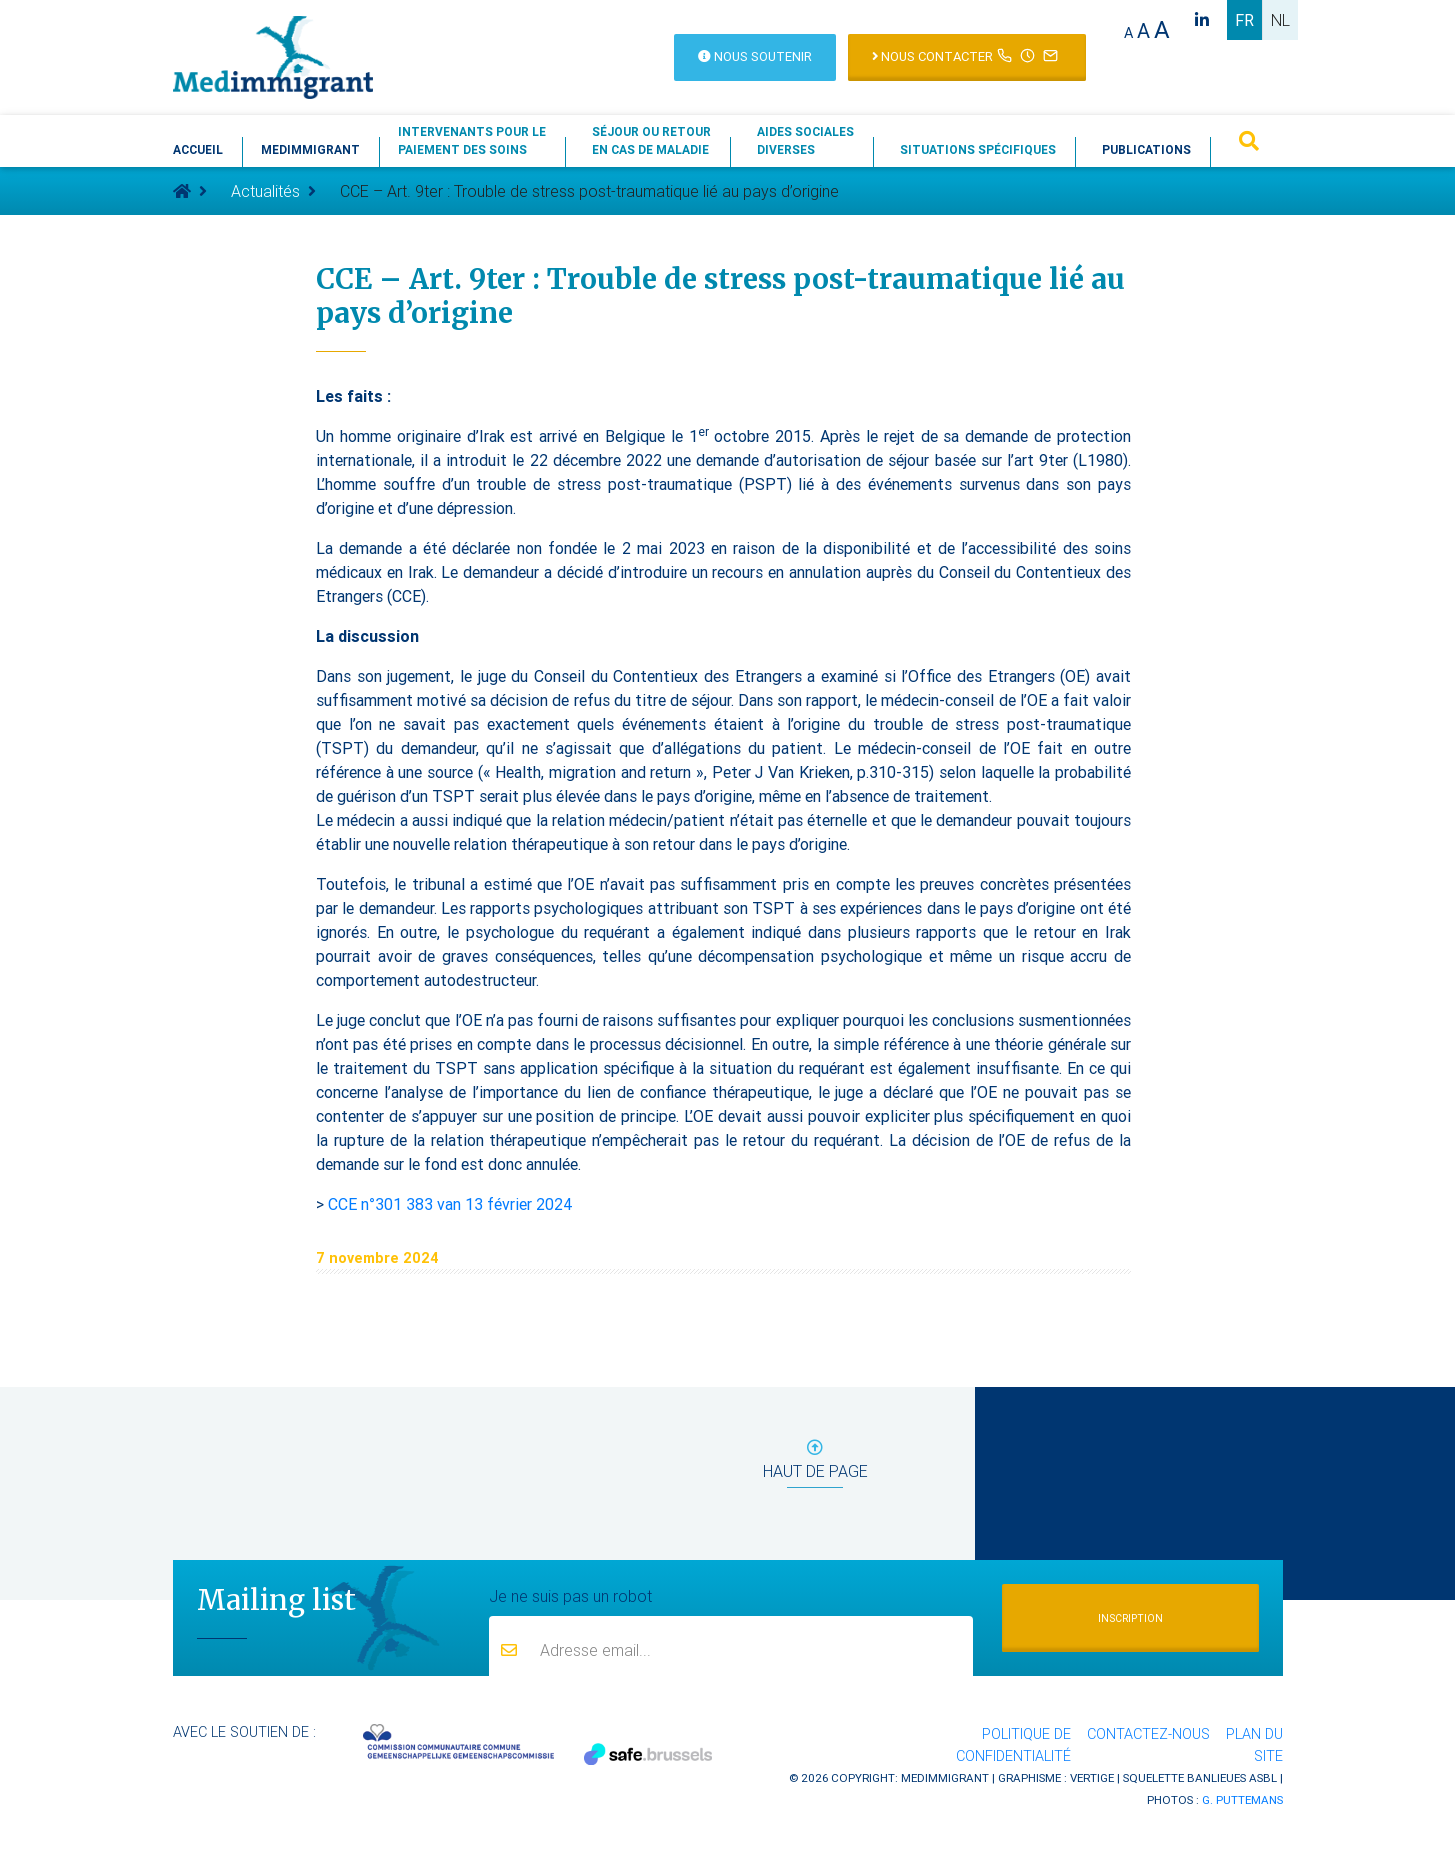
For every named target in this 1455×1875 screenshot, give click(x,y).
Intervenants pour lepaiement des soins (472, 140)
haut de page (815, 1463)
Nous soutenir (755, 56)
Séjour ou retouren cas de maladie (651, 140)
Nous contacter (967, 54)
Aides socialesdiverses (805, 140)
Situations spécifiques (978, 149)
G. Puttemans (1242, 1799)
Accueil (198, 149)
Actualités (265, 191)
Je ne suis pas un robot (570, 1595)
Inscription (1130, 1618)
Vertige (1092, 1777)
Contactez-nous (1148, 1734)
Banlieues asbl (1232, 1777)
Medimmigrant (310, 149)
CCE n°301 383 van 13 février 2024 (450, 1204)
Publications (1146, 149)
